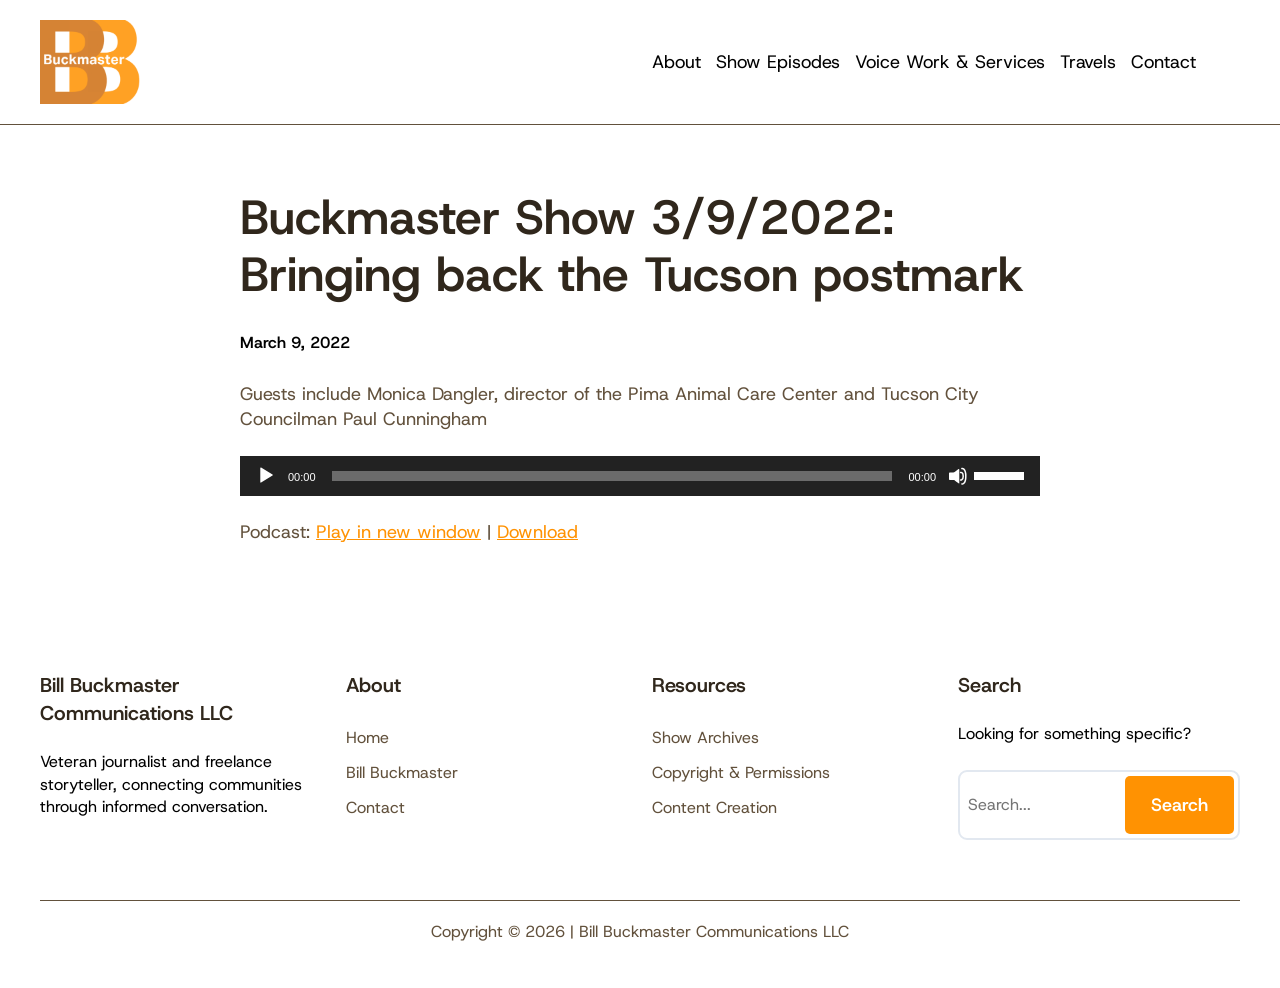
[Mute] (958, 476)
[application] (640, 476)
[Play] (266, 476)
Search (1179, 805)
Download (537, 532)
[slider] (612, 476)
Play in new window (398, 532)
